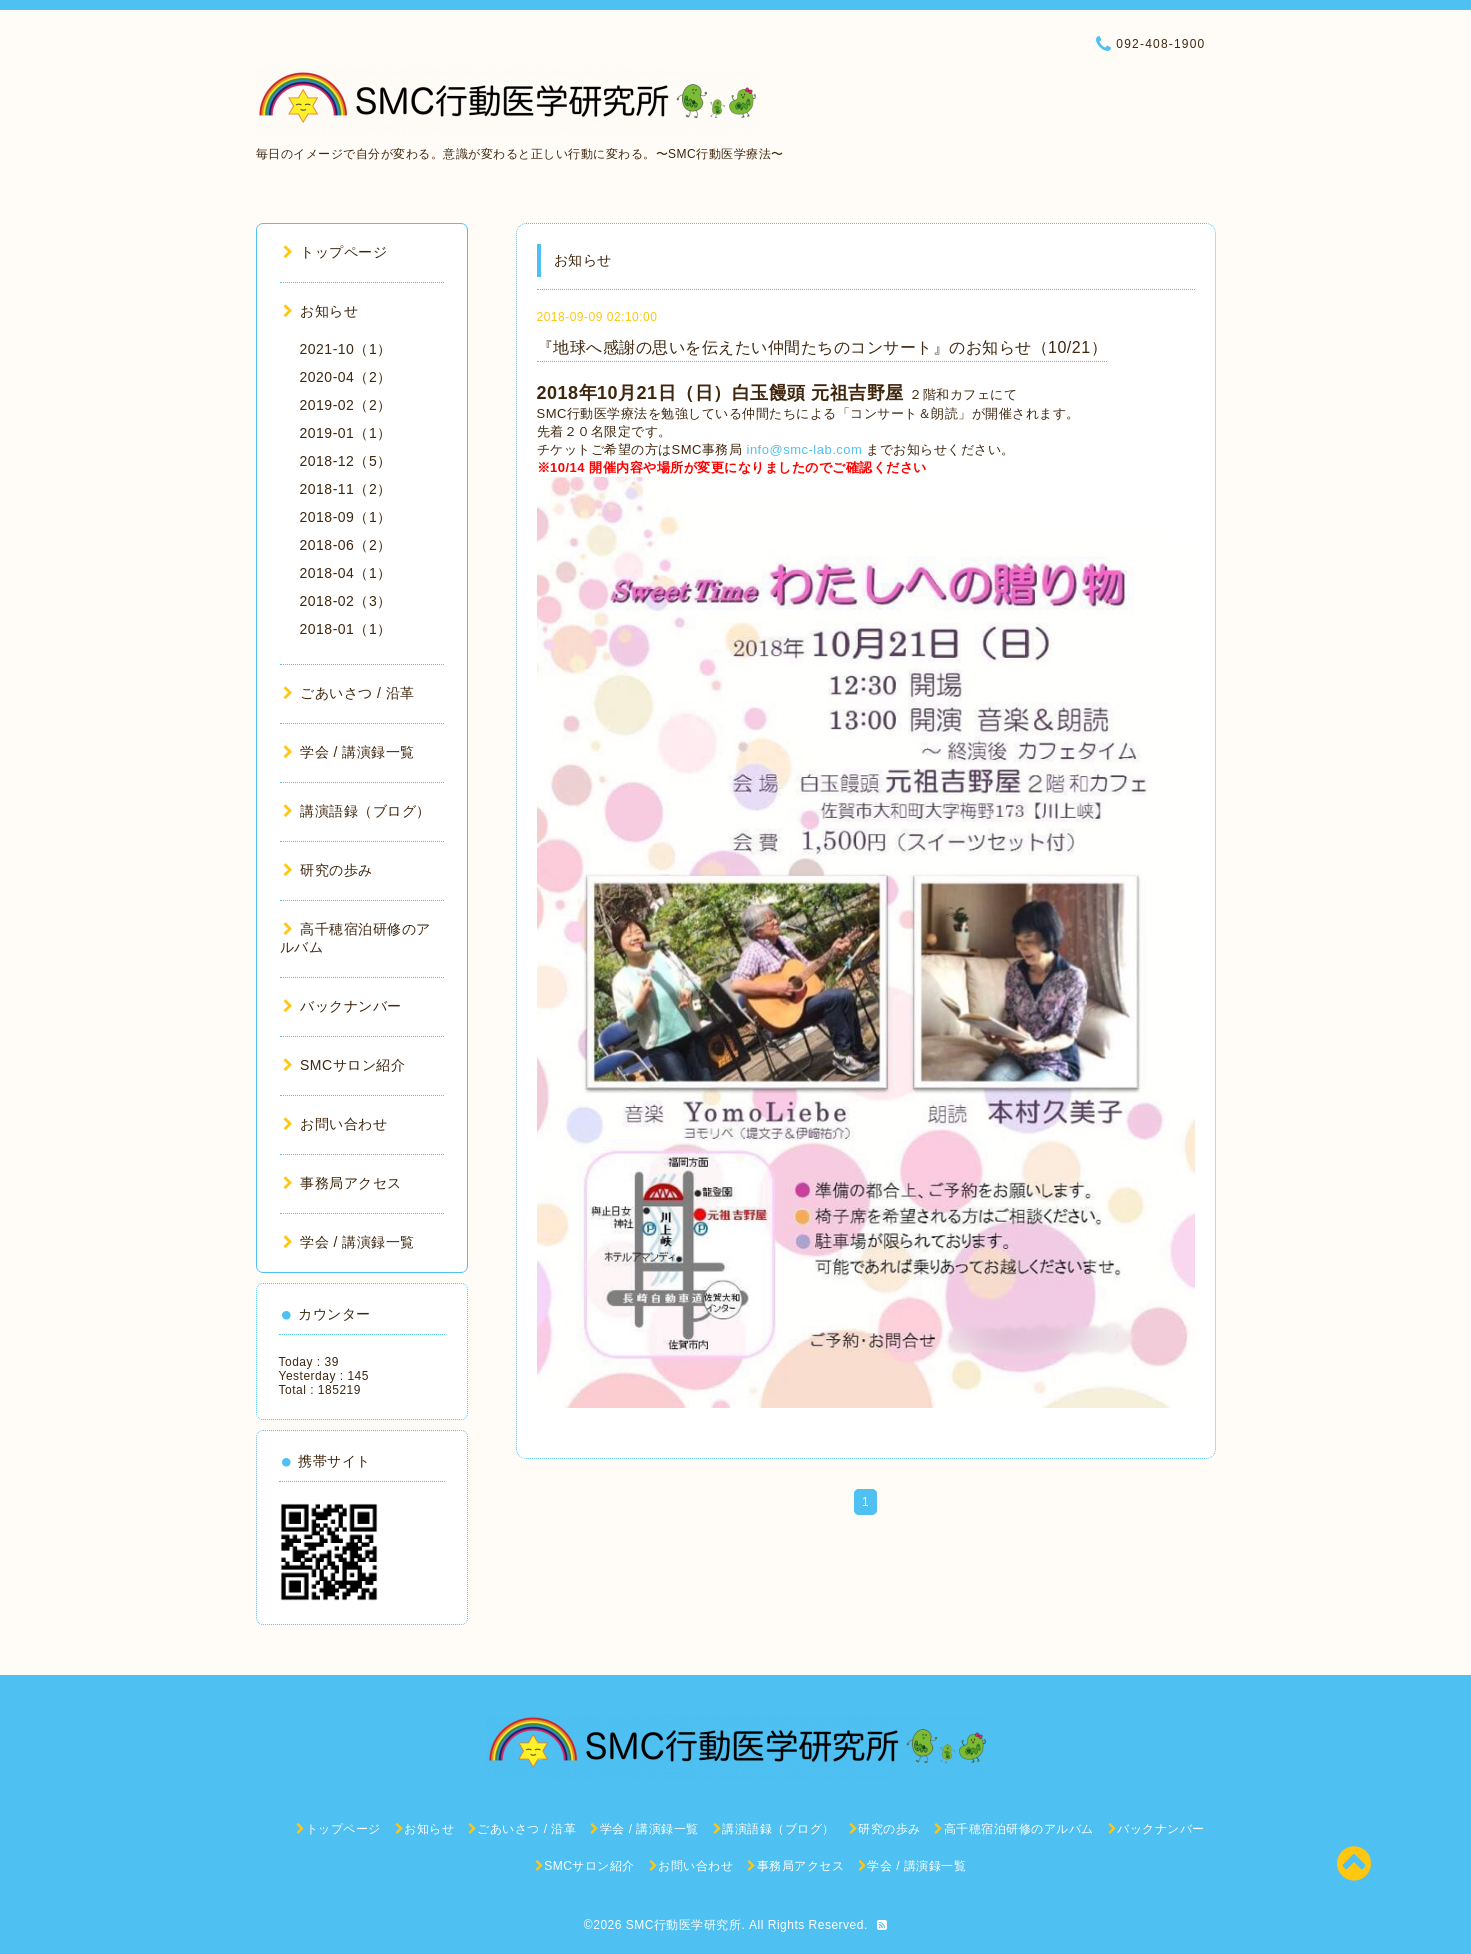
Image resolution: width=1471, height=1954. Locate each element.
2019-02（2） (346, 405)
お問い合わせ (335, 1124)
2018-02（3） (346, 601)
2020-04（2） (346, 377)
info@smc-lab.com (805, 449)
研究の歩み (328, 870)
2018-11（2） (346, 489)
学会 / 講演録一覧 (349, 752)
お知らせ (321, 311)
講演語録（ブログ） (357, 811)
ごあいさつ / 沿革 (349, 693)
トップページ (335, 252)
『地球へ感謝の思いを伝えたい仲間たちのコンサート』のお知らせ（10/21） (822, 347)
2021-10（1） (346, 349)
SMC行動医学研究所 (684, 1925)
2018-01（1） (346, 629)
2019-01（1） (346, 433)
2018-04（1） (346, 573)
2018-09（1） (346, 517)
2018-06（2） (346, 545)
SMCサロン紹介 (344, 1065)
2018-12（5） (346, 461)
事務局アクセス (342, 1183)
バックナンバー (342, 1006)
